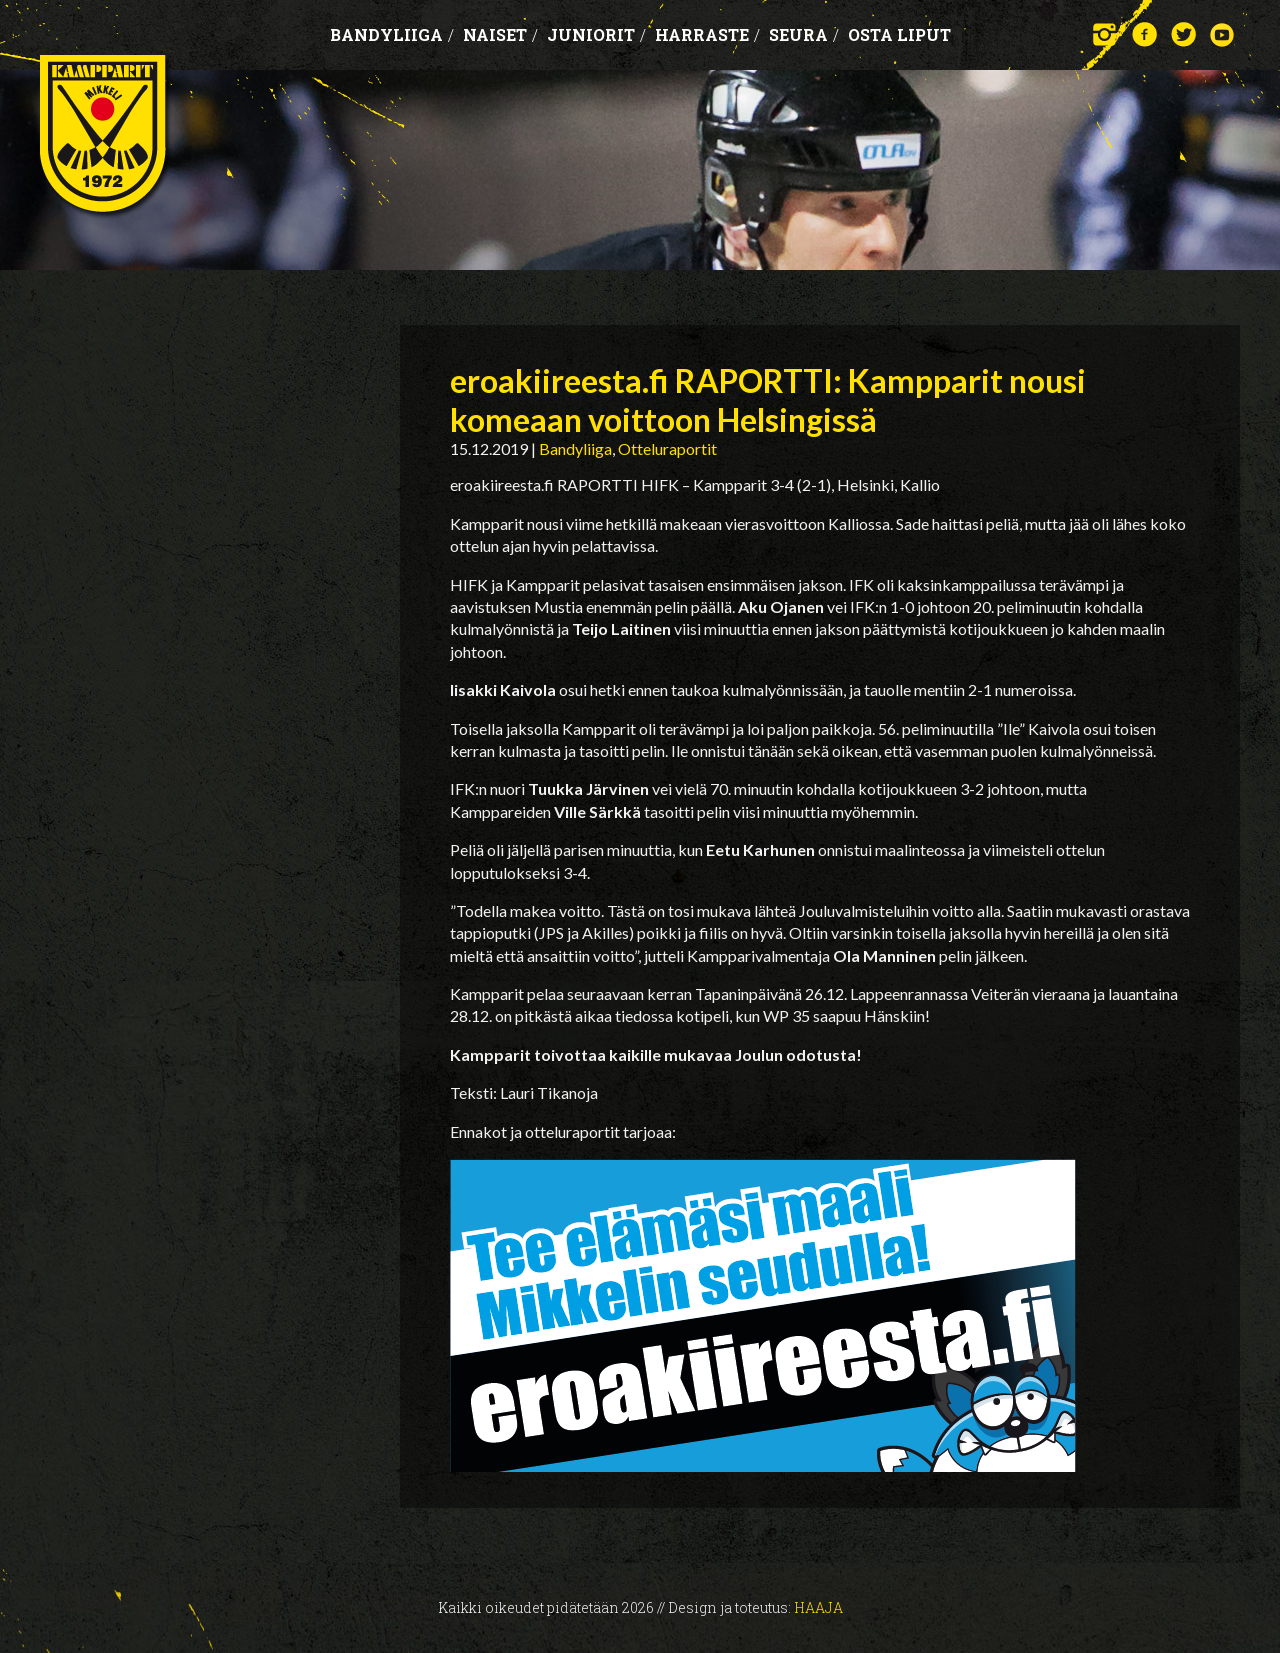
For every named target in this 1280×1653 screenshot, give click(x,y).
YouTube (1222, 34)
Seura (804, 34)
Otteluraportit (667, 448)
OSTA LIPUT (899, 34)
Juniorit (596, 34)
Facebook (1144, 34)
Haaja (818, 1607)
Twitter (1183, 34)
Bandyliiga (392, 34)
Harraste (707, 34)
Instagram (1105, 34)
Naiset (500, 34)
